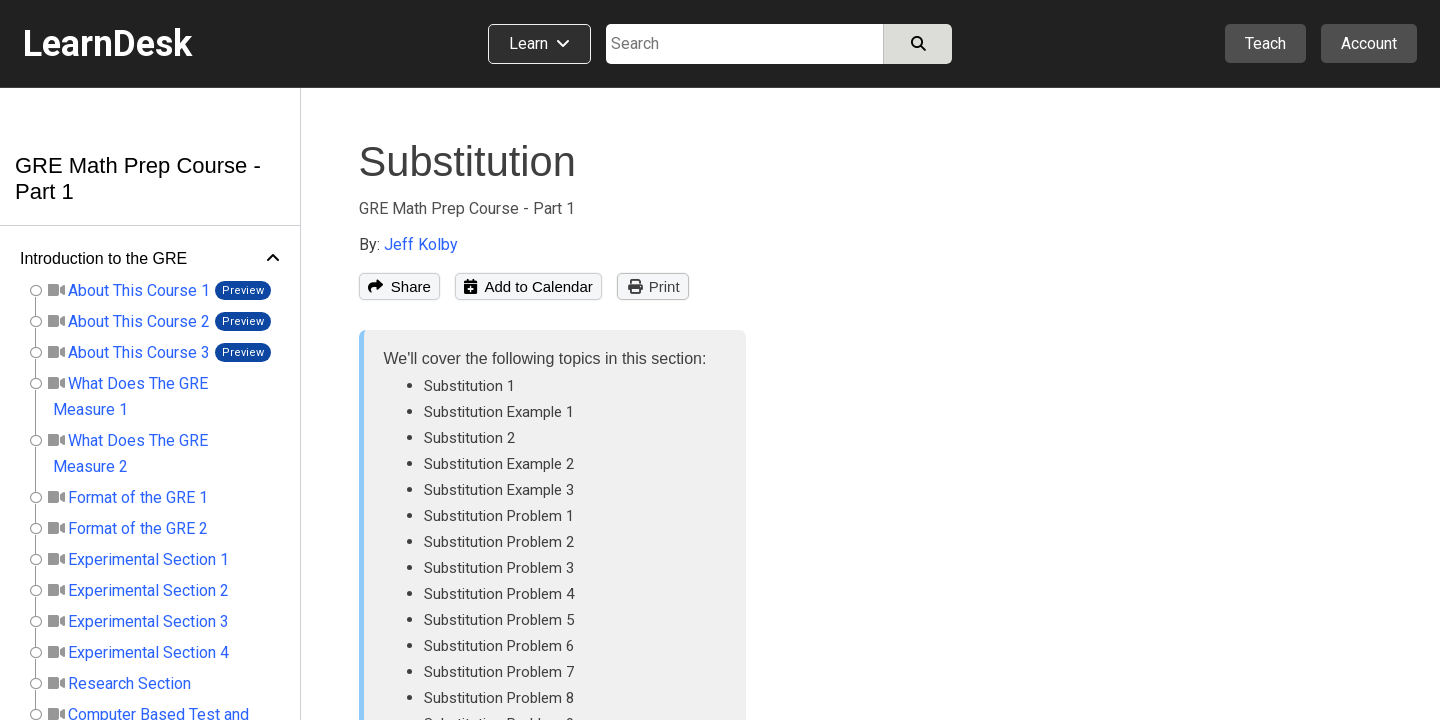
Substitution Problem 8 (499, 698)
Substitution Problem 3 (499, 568)
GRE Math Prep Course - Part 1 (467, 208)
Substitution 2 (469, 438)
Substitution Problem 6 (499, 646)
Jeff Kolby (421, 244)
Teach (1265, 43)
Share (399, 286)
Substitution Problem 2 (499, 542)
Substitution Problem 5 (499, 620)
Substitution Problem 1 (499, 516)
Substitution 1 (469, 386)
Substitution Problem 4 (499, 594)
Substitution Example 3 (499, 490)
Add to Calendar (528, 286)
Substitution (467, 161)
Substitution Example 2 (499, 464)
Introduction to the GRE (103, 258)
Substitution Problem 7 (499, 672)
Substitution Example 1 (499, 412)
